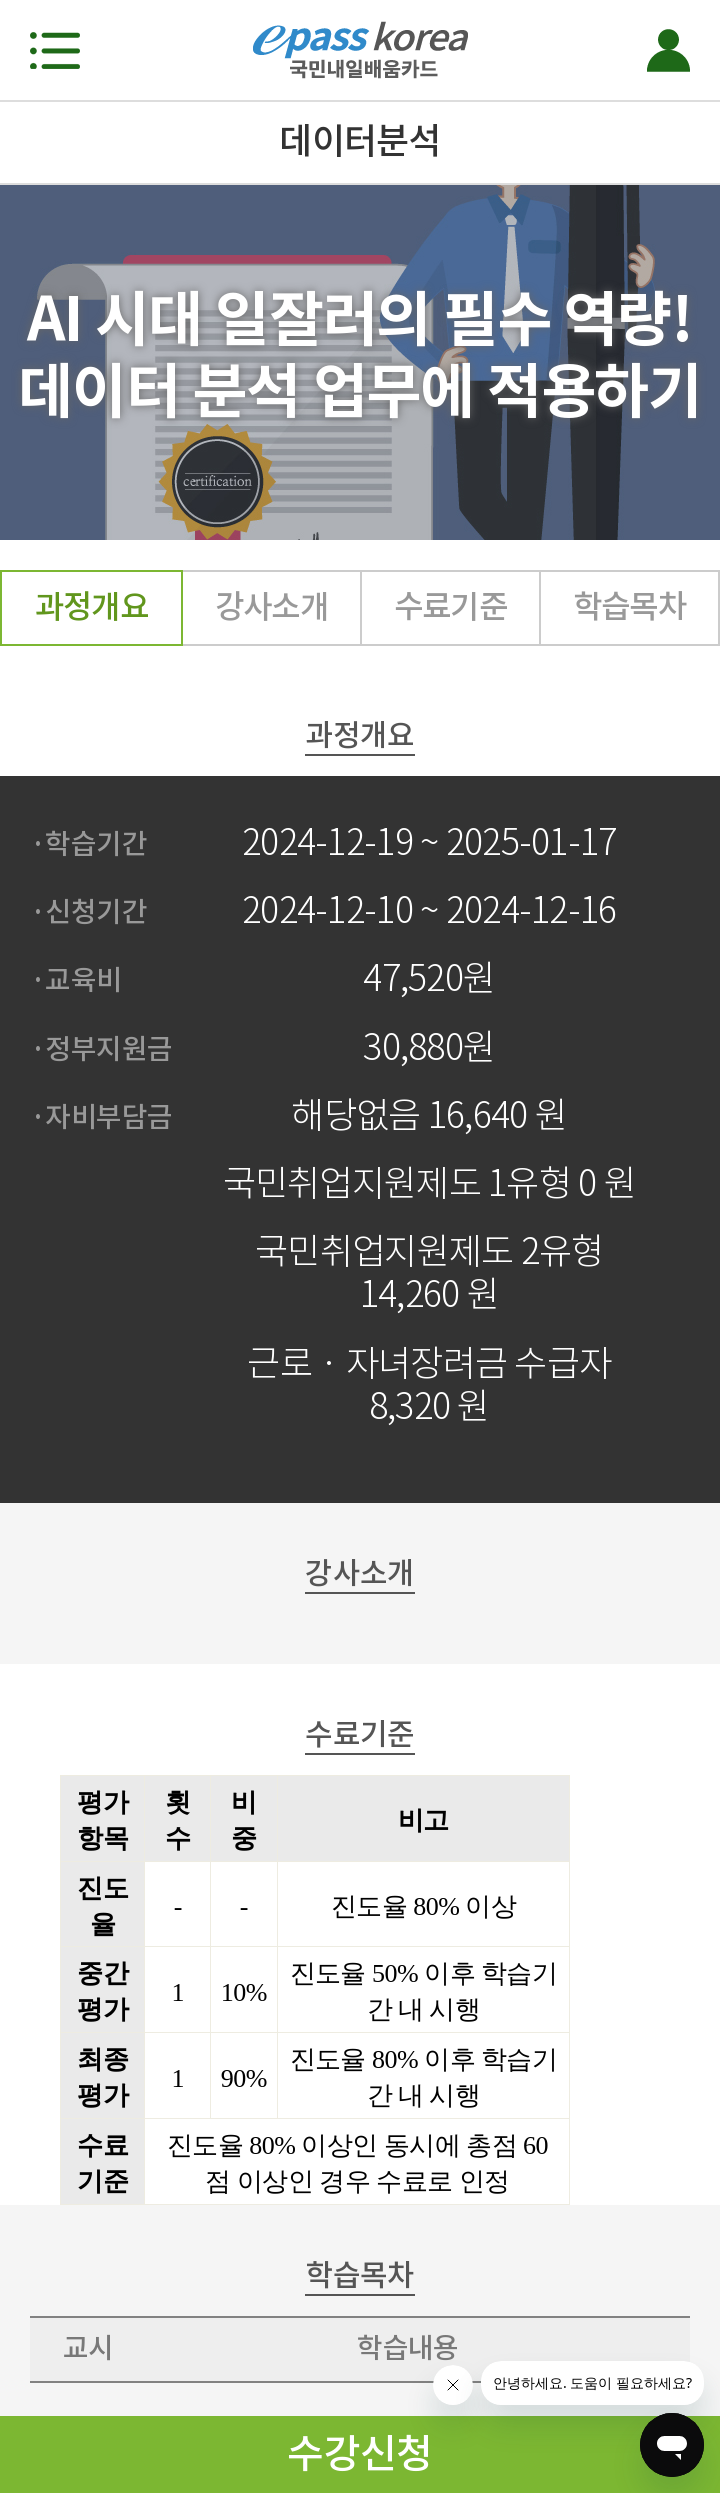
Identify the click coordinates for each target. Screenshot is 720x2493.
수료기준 (451, 606)
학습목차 (630, 606)
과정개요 (92, 606)
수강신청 (360, 2453)
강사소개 (272, 606)
